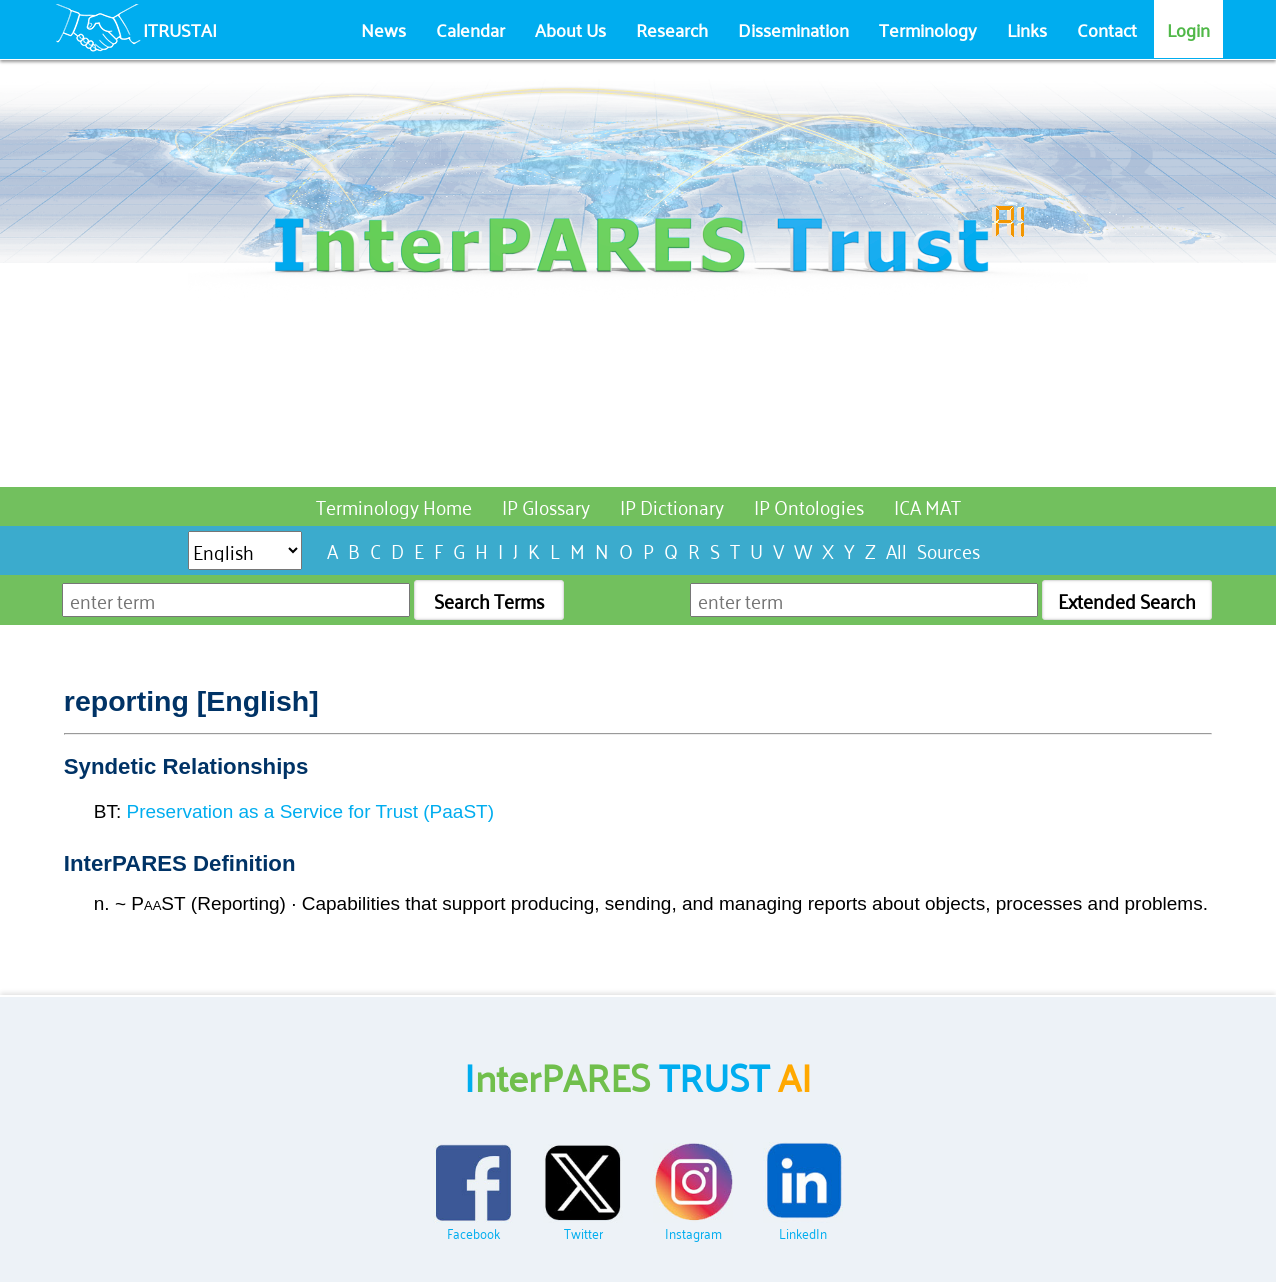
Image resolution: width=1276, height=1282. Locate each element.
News (383, 29)
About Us (570, 29)
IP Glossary (546, 505)
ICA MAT (927, 505)
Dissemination (793, 29)
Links (1027, 29)
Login (1188, 29)
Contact (1107, 29)
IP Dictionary (672, 505)
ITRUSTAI (180, 29)
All (896, 549)
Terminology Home (394, 505)
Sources (948, 549)
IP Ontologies (809, 505)
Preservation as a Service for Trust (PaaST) (310, 811)
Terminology (928, 29)
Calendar (470, 29)
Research (672, 29)
